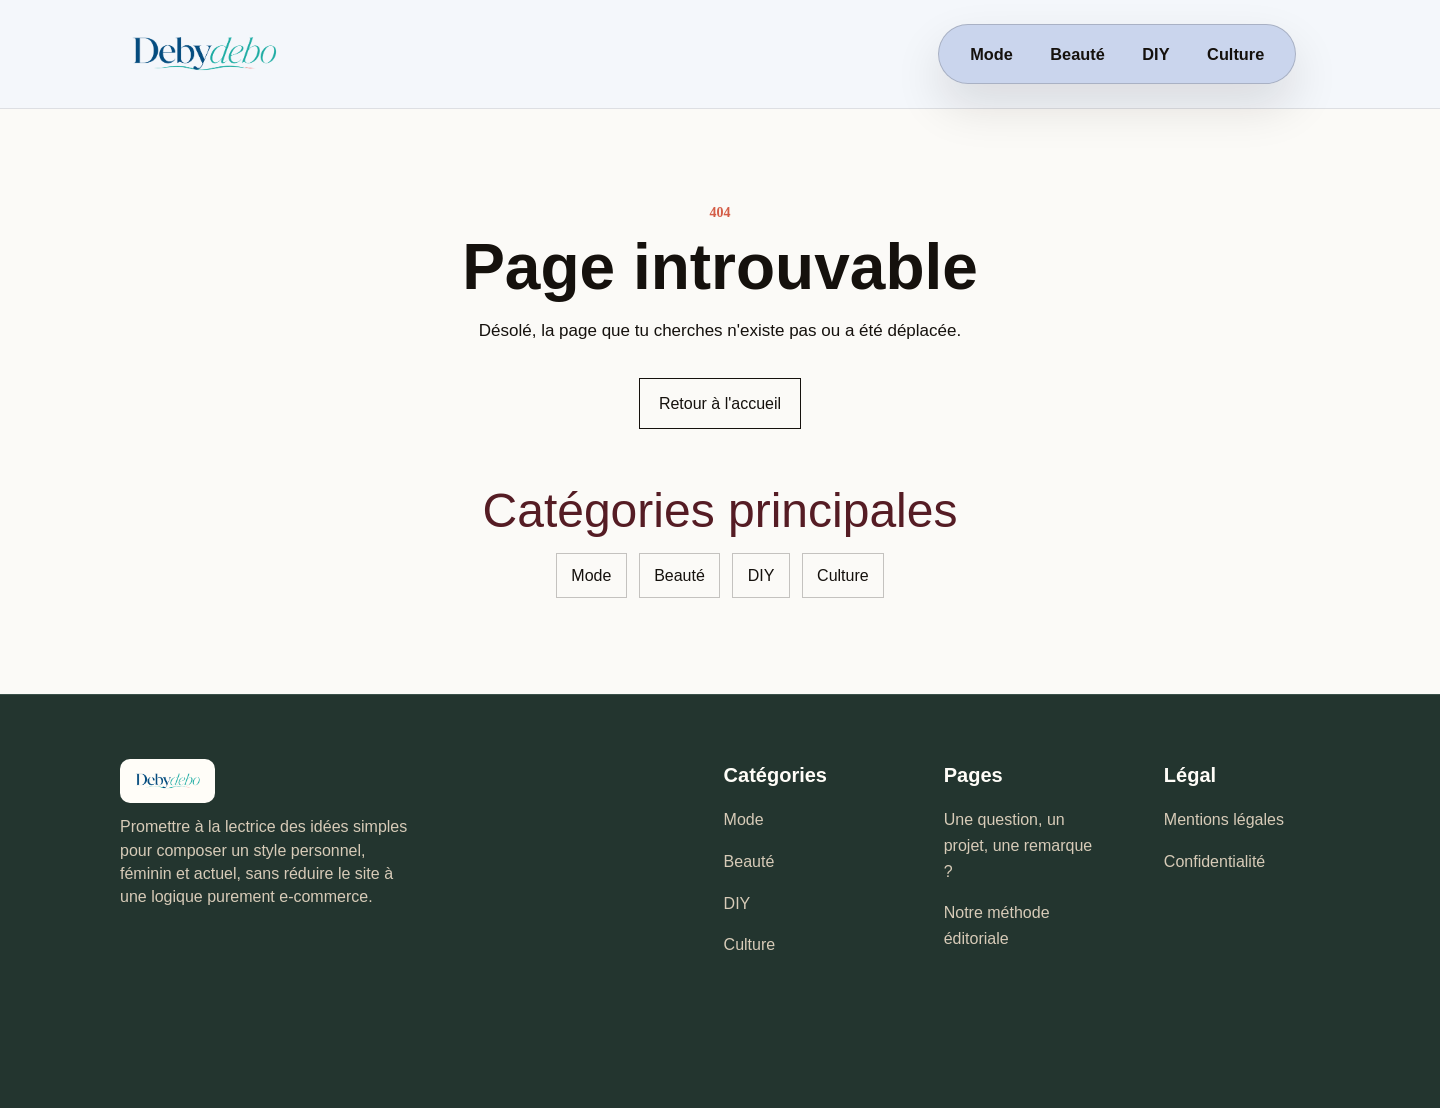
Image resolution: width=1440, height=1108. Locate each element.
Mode (991, 54)
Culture (1235, 54)
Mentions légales (1224, 819)
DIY (1155, 54)
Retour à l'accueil (720, 403)
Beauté (1077, 54)
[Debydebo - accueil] (264, 54)
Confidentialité (1214, 861)
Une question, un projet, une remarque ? (1018, 845)
